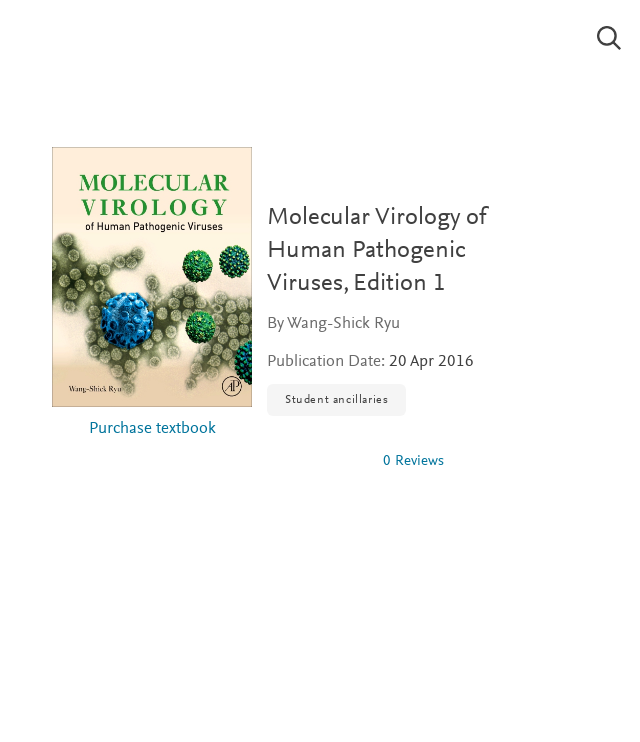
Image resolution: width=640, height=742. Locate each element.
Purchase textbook (152, 429)
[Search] (609, 38)
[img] (317, 461)
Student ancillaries (336, 400)
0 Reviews (413, 461)
